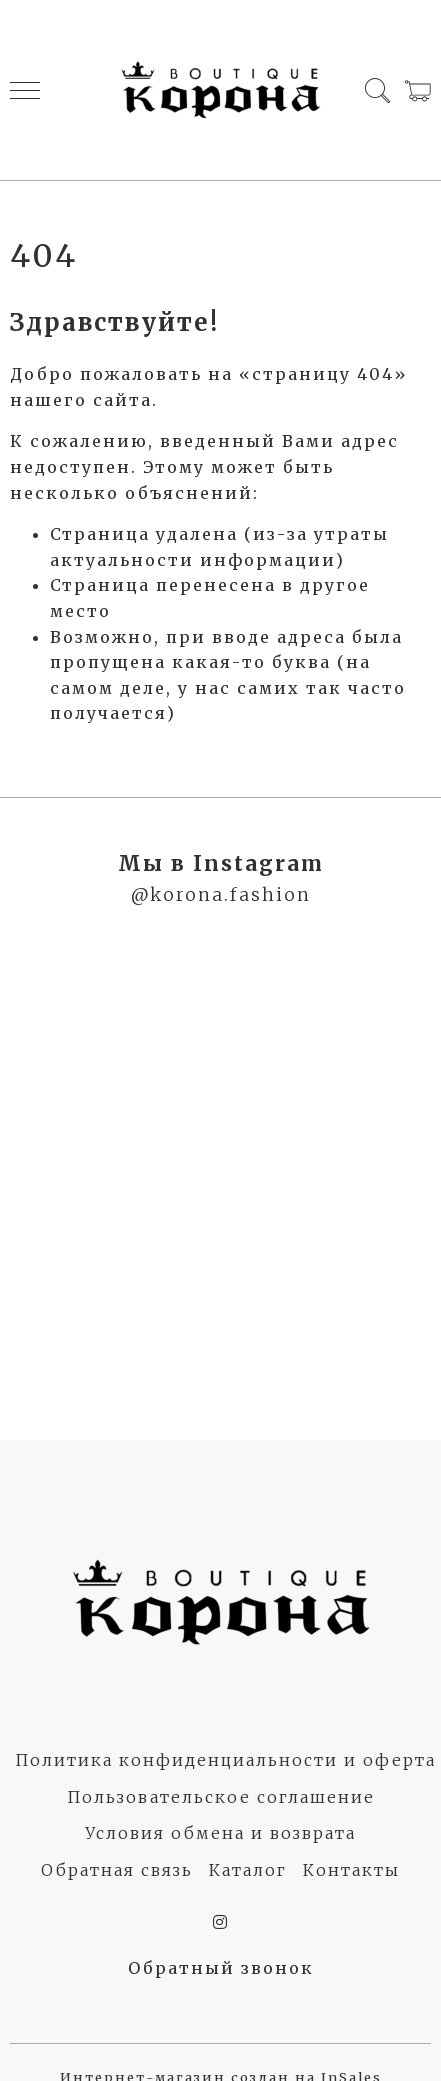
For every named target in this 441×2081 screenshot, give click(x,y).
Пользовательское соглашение (221, 1797)
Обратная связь (117, 1870)
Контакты (351, 1870)
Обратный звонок (221, 1968)
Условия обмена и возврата (220, 1833)
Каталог (248, 1870)
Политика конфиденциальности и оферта (225, 1760)
